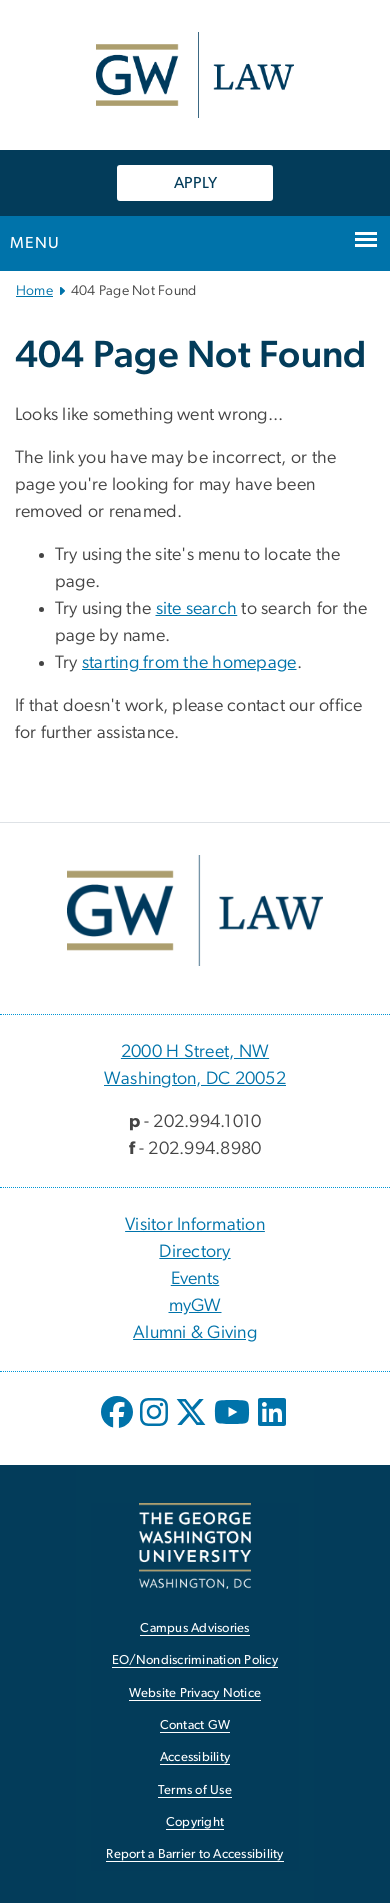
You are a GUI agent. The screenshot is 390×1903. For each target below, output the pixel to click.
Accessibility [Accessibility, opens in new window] (195, 1757)
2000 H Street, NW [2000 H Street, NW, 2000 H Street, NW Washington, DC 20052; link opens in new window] (195, 1052)
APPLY (195, 183)
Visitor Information (195, 1225)
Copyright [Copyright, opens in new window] (195, 1822)
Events (195, 1279)
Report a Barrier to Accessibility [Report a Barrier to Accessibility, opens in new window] (194, 1854)
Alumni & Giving (195, 1333)
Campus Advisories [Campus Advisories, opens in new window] (194, 1628)
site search (197, 609)
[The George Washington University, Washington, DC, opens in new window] (195, 1545)
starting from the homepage (189, 663)
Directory (194, 1252)
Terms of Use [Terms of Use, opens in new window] (195, 1790)
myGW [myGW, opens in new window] (195, 1306)
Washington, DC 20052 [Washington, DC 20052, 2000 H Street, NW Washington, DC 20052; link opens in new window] (195, 1079)
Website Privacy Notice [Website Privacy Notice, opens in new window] (195, 1693)
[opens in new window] (119, 1427)
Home (34, 291)
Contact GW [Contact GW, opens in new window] (195, 1725)
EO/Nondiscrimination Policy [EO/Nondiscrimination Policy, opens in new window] (195, 1660)
